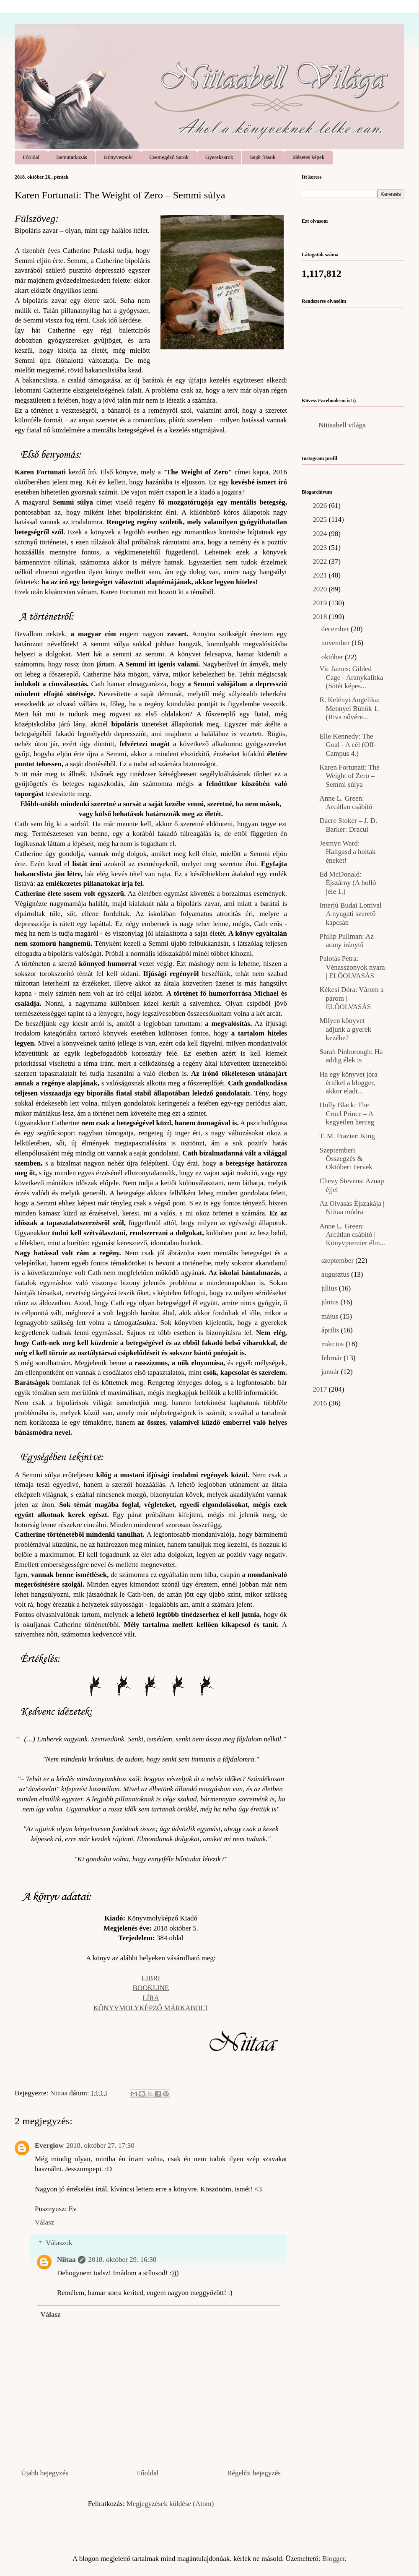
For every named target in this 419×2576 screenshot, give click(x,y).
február (332, 1358)
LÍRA (150, 1998)
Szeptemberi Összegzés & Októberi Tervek (345, 1158)
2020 (320, 589)
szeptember (338, 1261)
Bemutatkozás (71, 157)
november (336, 643)
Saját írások (262, 157)
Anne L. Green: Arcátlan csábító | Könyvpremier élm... (352, 1234)
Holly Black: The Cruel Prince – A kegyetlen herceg (346, 1113)
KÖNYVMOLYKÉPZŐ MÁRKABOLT (151, 2008)
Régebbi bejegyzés (254, 2473)
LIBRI (151, 1978)
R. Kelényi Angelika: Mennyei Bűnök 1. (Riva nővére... (349, 708)
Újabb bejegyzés (44, 2473)
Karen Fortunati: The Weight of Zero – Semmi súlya (349, 775)
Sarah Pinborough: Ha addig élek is (351, 1056)
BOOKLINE (151, 1988)
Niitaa (66, 2260)
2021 (320, 575)
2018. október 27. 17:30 (100, 2145)
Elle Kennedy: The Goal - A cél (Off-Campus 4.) (347, 744)
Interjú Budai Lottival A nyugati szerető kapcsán (350, 913)
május (330, 1316)
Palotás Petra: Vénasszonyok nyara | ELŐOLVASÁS (352, 967)
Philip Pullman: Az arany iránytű (346, 940)
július (330, 1288)
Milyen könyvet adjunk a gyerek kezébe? (345, 1029)
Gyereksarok (219, 157)
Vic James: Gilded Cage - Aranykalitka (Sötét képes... (351, 677)
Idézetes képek (308, 157)
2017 (320, 1389)
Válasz (44, 2222)
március (333, 1344)
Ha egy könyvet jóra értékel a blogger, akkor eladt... (348, 1082)
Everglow (49, 2145)
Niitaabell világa (342, 425)
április (331, 1330)
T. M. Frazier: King (347, 1136)
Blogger (333, 2559)
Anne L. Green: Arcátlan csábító (345, 802)
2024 (320, 534)
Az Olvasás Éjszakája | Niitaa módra (351, 1208)
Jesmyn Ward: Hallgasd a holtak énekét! (347, 851)
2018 (320, 617)
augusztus (336, 1274)
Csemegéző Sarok (169, 157)
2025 (320, 519)
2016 (320, 1403)
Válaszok (59, 2243)
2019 (320, 603)
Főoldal (31, 157)
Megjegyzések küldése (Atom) (170, 2504)
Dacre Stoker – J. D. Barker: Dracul (348, 825)
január (331, 1372)
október (333, 657)
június (331, 1302)
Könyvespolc (118, 157)
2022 (320, 561)
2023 (320, 548)
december (336, 629)
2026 (320, 506)
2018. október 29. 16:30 (122, 2260)
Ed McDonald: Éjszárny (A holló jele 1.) (347, 882)
